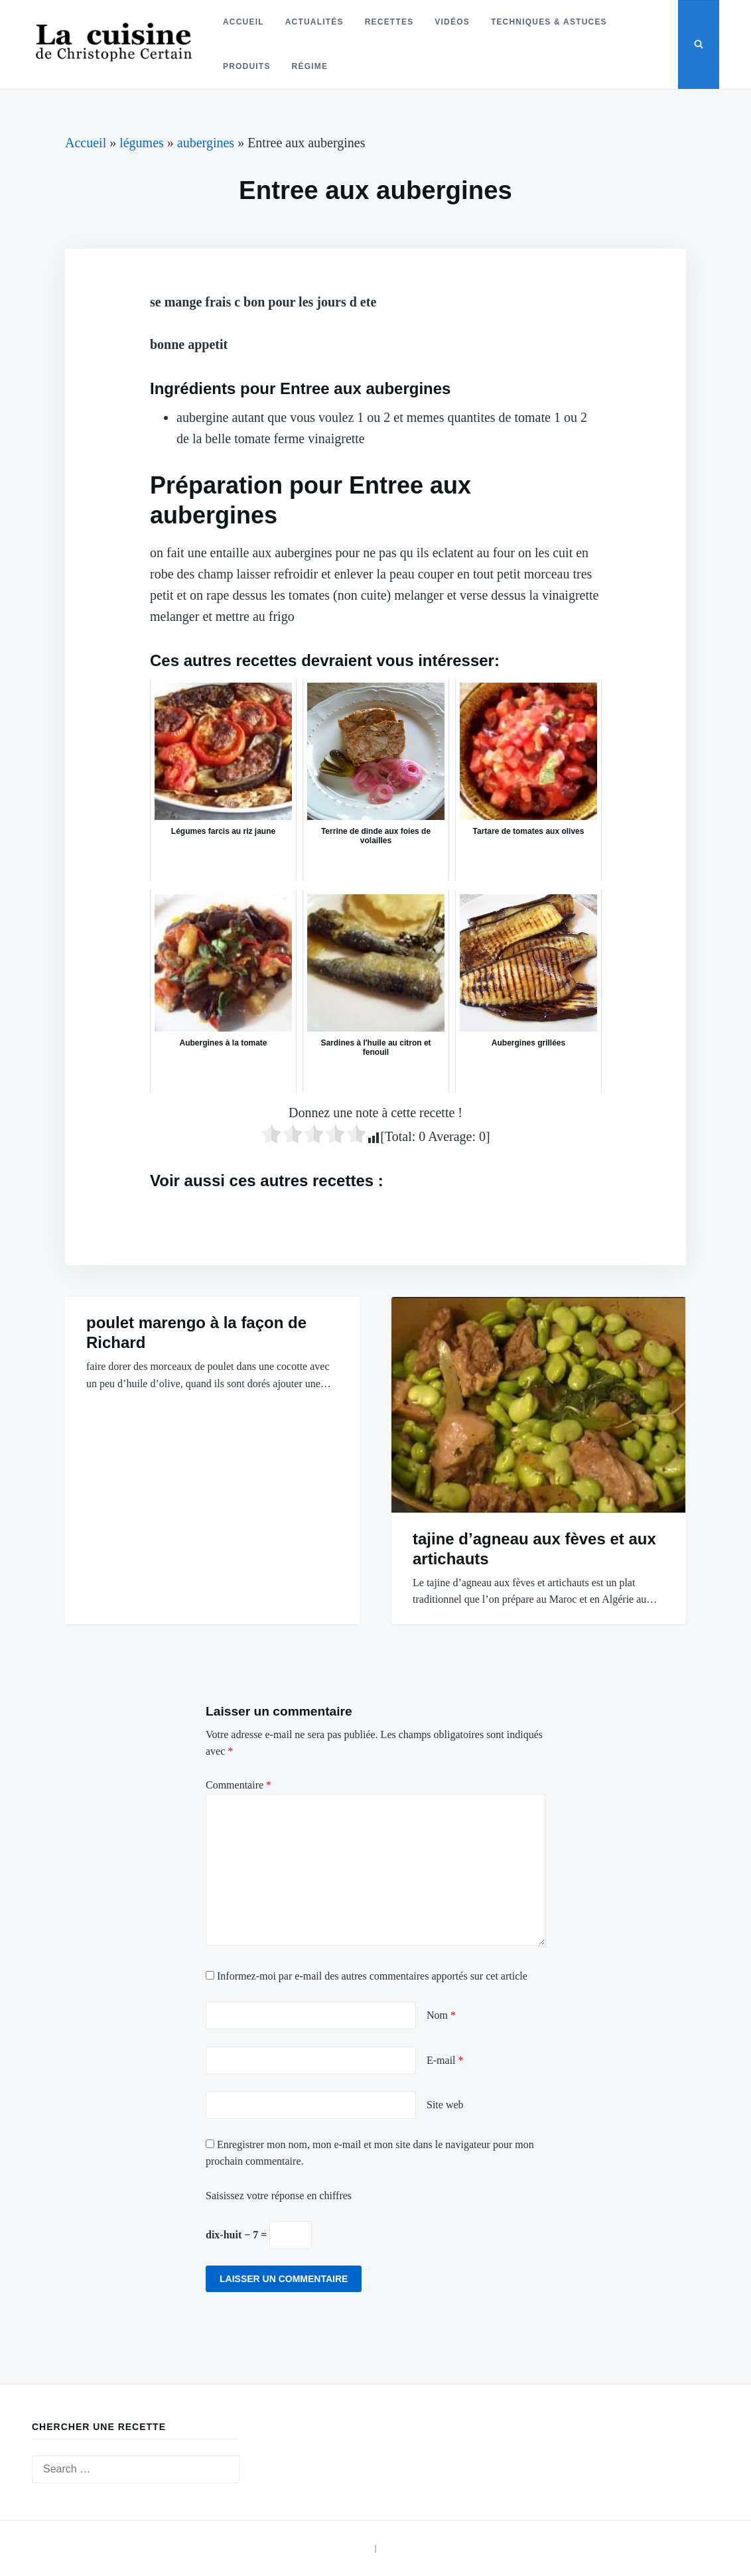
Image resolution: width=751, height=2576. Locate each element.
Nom (441, 2015)
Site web (445, 2104)
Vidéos (451, 22)
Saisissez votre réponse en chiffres (279, 2195)
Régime (309, 66)
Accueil (242, 22)
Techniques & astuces (548, 22)
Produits (246, 66)
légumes (141, 142)
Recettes (388, 22)
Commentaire (238, 1785)
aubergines (205, 142)
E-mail (445, 2060)
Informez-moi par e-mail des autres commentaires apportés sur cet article (372, 1976)
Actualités (313, 22)
